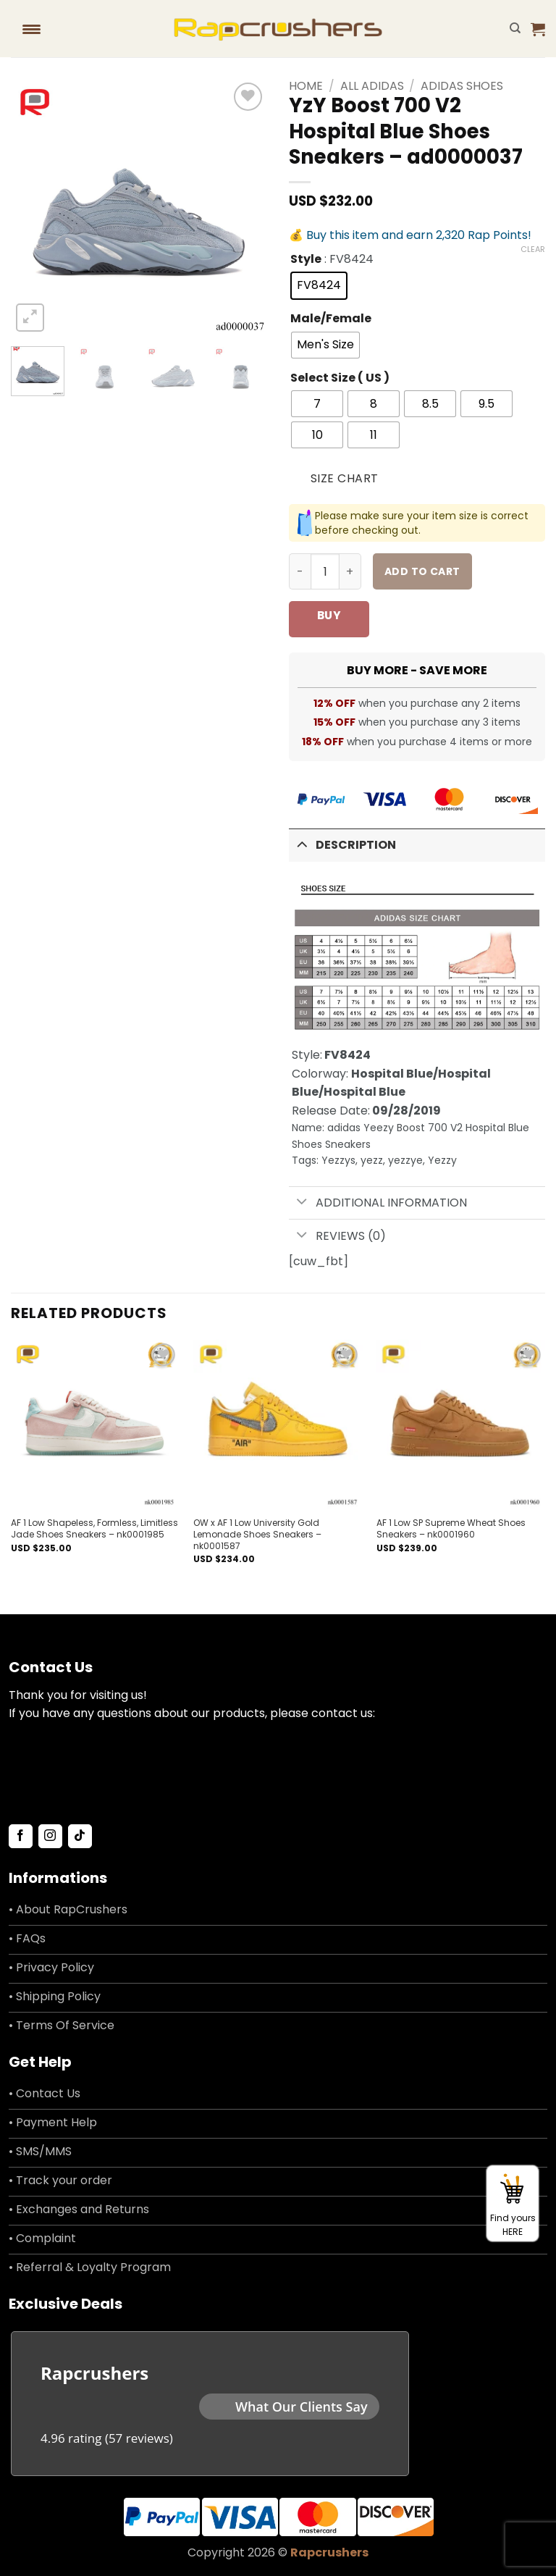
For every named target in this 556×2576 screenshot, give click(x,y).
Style (305, 259)
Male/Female (330, 319)
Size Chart (345, 478)
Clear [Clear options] (533, 249)
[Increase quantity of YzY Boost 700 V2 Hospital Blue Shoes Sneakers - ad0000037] (350, 571)
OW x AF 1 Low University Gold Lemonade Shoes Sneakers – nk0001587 (257, 1534)
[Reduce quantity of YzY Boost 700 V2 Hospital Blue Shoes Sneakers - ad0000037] (300, 571)
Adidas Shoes (462, 85)
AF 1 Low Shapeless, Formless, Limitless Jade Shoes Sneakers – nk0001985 (94, 1528)
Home (306, 85)
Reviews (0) (337, 1236)
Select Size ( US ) (339, 378)
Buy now (328, 622)
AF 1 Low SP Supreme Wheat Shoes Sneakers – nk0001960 (451, 1528)
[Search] (515, 28)
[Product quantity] (325, 571)
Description (342, 844)
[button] (538, 29)
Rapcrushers (329, 2552)
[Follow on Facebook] (21, 1836)
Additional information (378, 1203)
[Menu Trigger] (31, 28)
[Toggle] (302, 844)
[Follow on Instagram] (50, 1836)
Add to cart (422, 571)
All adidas (372, 85)
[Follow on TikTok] (80, 1836)
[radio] (319, 285)
